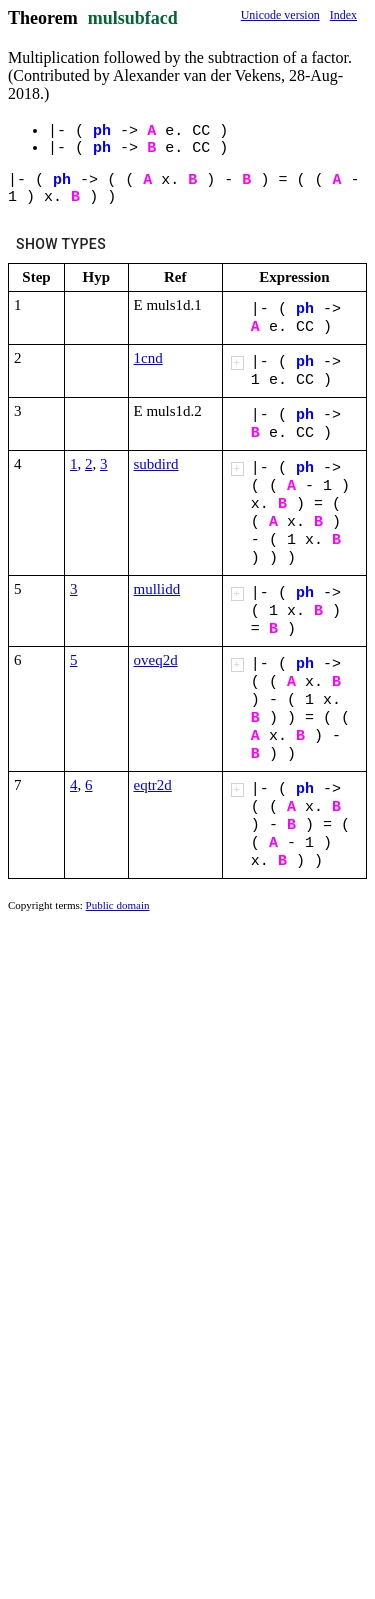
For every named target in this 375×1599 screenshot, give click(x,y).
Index (343, 15)
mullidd (157, 589)
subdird (156, 464)
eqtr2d (153, 785)
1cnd (148, 358)
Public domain (118, 905)
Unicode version (280, 15)
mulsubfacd (133, 18)
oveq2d (156, 660)
